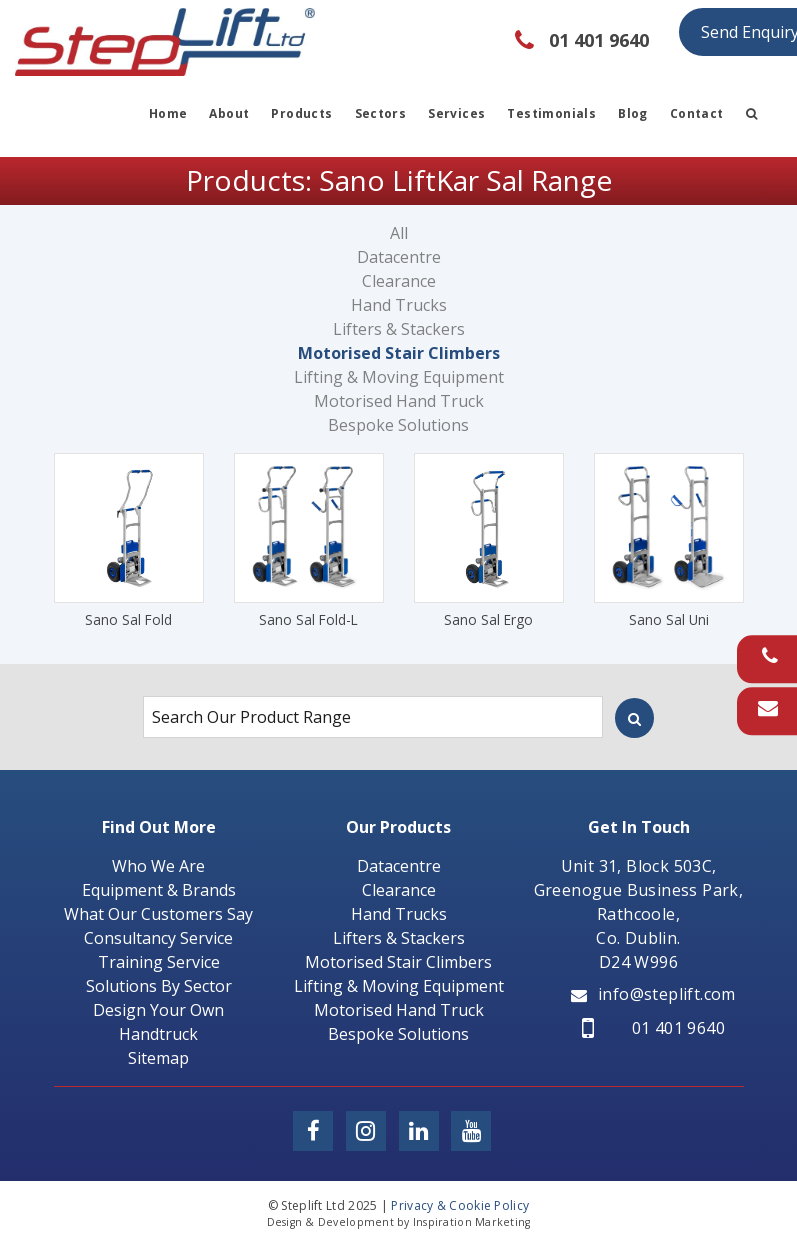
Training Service (159, 962)
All (399, 233)
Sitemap (158, 1058)
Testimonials (551, 113)
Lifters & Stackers (399, 329)
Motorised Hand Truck (399, 401)
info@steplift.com (653, 994)
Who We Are (158, 866)
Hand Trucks (399, 305)
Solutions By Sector (159, 986)
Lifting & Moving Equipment (399, 377)
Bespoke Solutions (398, 425)
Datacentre (399, 257)
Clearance (399, 281)
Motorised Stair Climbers (399, 353)
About (229, 113)
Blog (633, 113)
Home (168, 113)
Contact (697, 113)
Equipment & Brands (159, 890)
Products (301, 113)
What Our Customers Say (158, 914)
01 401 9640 (653, 1028)
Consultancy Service (158, 938)
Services (456, 113)
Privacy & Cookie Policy (460, 1205)
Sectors (381, 113)
